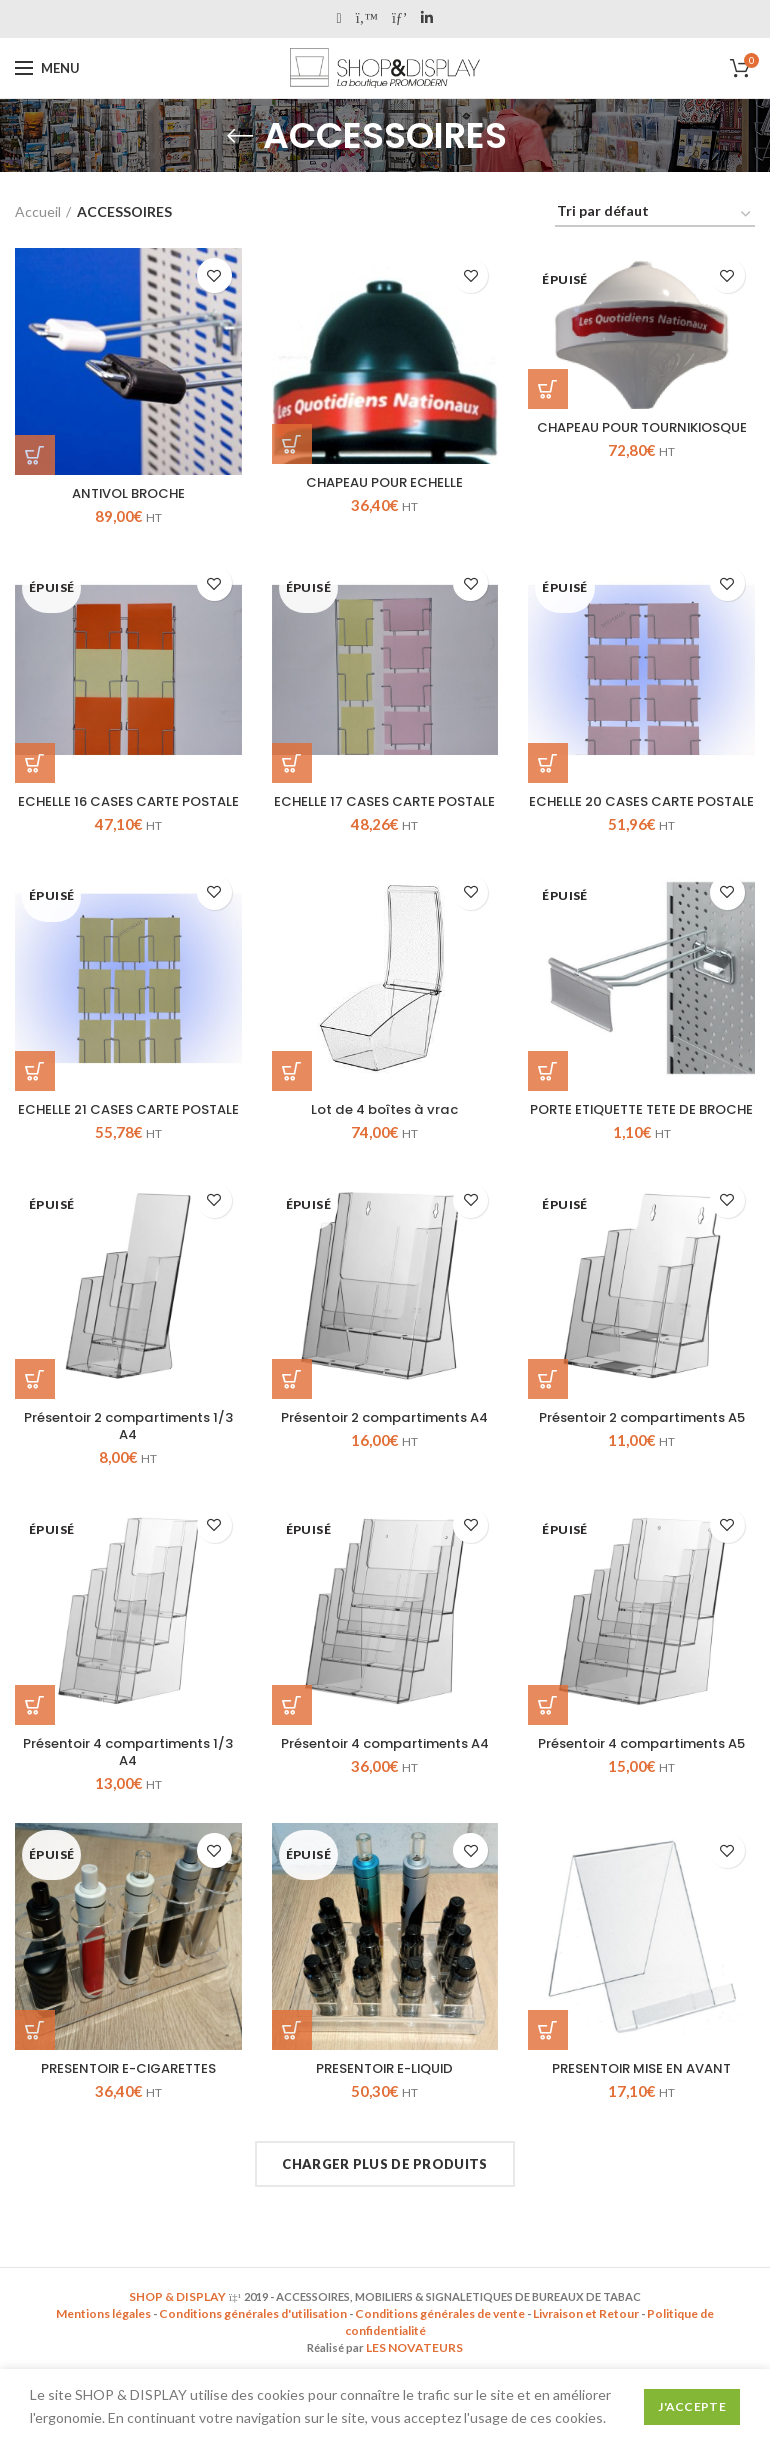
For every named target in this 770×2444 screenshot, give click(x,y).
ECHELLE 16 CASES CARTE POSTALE (128, 812)
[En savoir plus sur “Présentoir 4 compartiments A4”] (292, 1747)
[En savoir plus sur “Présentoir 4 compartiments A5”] (548, 1747)
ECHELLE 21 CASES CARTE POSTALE (128, 1140)
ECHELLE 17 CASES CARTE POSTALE (385, 812)
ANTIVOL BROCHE (128, 494)
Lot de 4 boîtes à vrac (384, 1131)
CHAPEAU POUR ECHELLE (384, 483)
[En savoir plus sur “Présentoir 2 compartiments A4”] (292, 1419)
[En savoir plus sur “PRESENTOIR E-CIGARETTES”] (35, 2074)
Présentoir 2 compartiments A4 (384, 1467)
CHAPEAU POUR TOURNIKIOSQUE (642, 437)
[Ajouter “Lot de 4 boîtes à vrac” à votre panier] (292, 1092)
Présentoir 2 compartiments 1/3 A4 (128, 1467)
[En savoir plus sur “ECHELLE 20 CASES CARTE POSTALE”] (548, 764)
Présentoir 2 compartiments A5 (641, 1467)
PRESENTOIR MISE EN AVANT (642, 2113)
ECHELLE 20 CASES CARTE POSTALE (642, 812)
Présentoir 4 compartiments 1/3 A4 (128, 1795)
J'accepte (692, 2406)
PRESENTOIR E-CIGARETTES (128, 2113)
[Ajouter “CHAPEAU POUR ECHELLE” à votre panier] (292, 444)
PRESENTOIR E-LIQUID (385, 2113)
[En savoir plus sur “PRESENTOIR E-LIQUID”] (292, 2074)
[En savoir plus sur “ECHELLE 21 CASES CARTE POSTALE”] (35, 1092)
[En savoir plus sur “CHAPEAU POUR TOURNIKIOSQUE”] (548, 389)
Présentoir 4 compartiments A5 (642, 1795)
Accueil (38, 211)
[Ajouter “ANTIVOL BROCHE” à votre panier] (35, 455)
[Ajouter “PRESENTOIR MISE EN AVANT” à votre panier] (548, 2074)
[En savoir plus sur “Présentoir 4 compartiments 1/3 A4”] (35, 1747)
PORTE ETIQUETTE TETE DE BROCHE (642, 1140)
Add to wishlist (214, 275)
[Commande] (655, 214)
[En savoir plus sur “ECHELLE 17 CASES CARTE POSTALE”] (292, 764)
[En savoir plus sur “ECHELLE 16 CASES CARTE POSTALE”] (35, 764)
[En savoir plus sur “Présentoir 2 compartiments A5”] (548, 1419)
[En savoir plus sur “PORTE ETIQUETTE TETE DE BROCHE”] (548, 1092)
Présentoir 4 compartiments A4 (385, 1795)
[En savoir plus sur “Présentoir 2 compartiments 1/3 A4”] (35, 1419)
